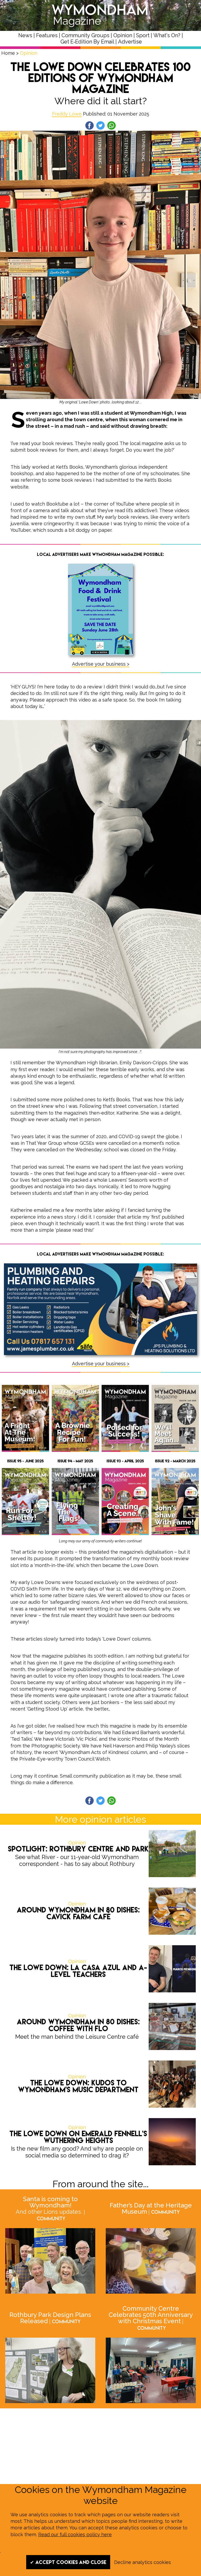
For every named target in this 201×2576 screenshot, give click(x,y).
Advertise (130, 42)
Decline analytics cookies (142, 2562)
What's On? (166, 35)
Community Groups (85, 35)
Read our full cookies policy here (75, 2534)
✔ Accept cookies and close (68, 2562)
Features (47, 35)
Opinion (122, 35)
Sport (142, 35)
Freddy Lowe (67, 114)
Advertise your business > (100, 664)
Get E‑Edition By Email (87, 42)
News (25, 35)
